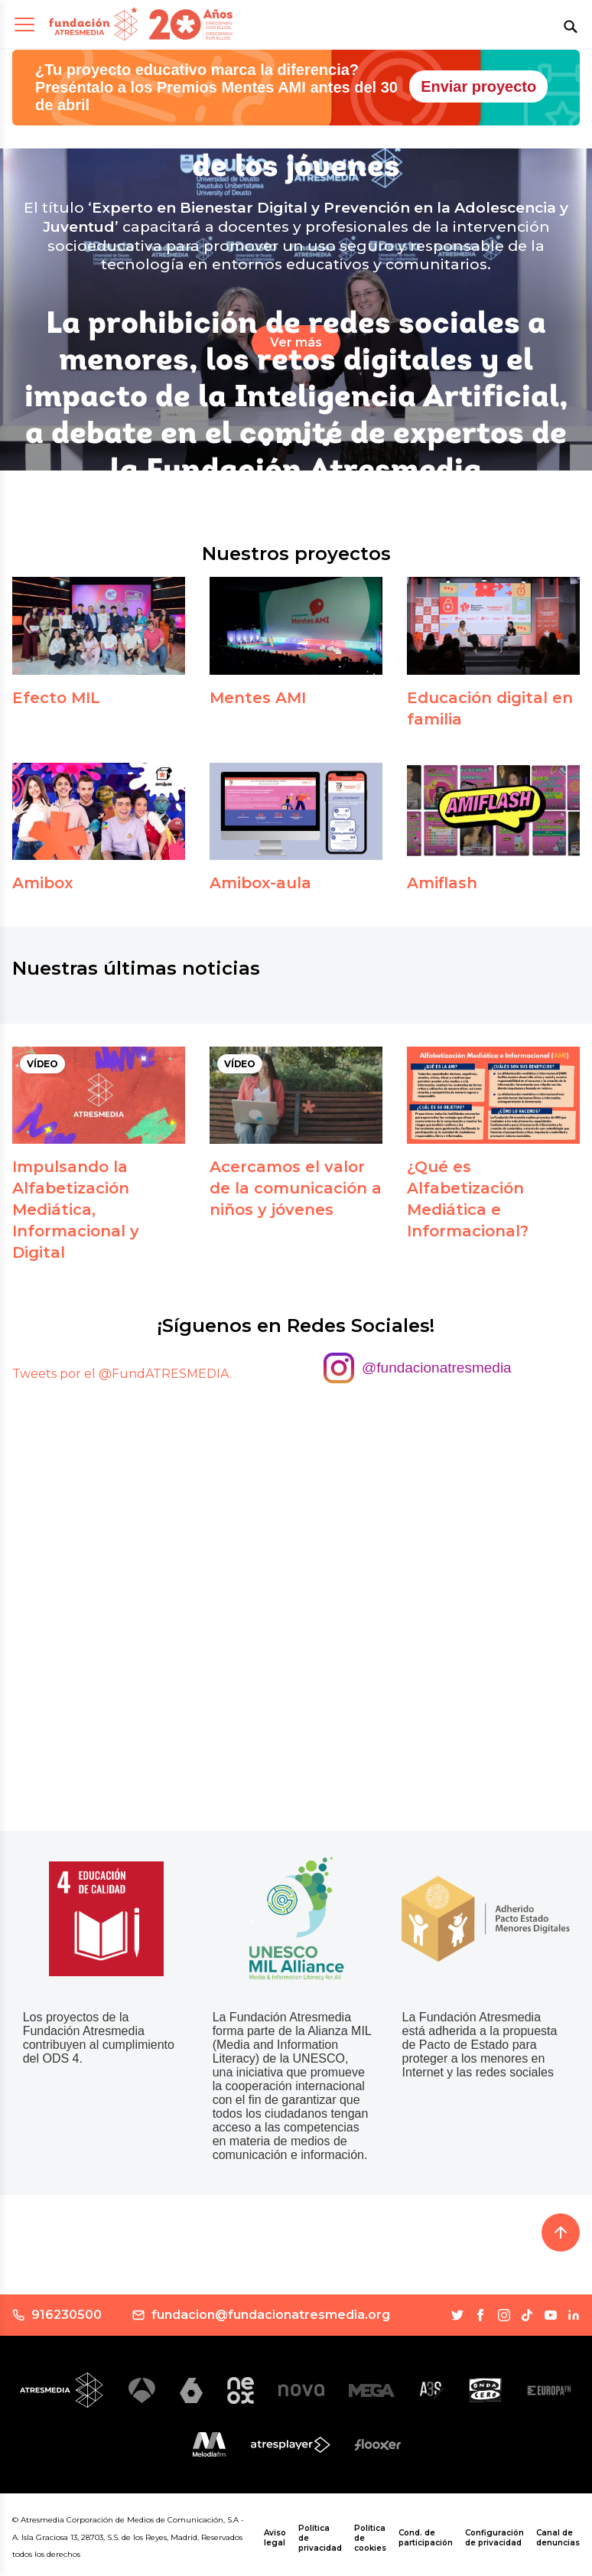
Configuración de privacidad (494, 2538)
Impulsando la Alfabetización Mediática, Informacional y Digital (75, 1210)
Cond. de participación (425, 2538)
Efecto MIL (56, 698)
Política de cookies (370, 2538)
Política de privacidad (320, 2538)
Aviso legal (275, 2538)
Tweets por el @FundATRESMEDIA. (122, 1373)
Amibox (42, 883)
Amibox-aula (260, 883)
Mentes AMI (258, 698)
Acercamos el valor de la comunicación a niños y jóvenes (296, 1188)
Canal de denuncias (558, 2538)
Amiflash (442, 883)
